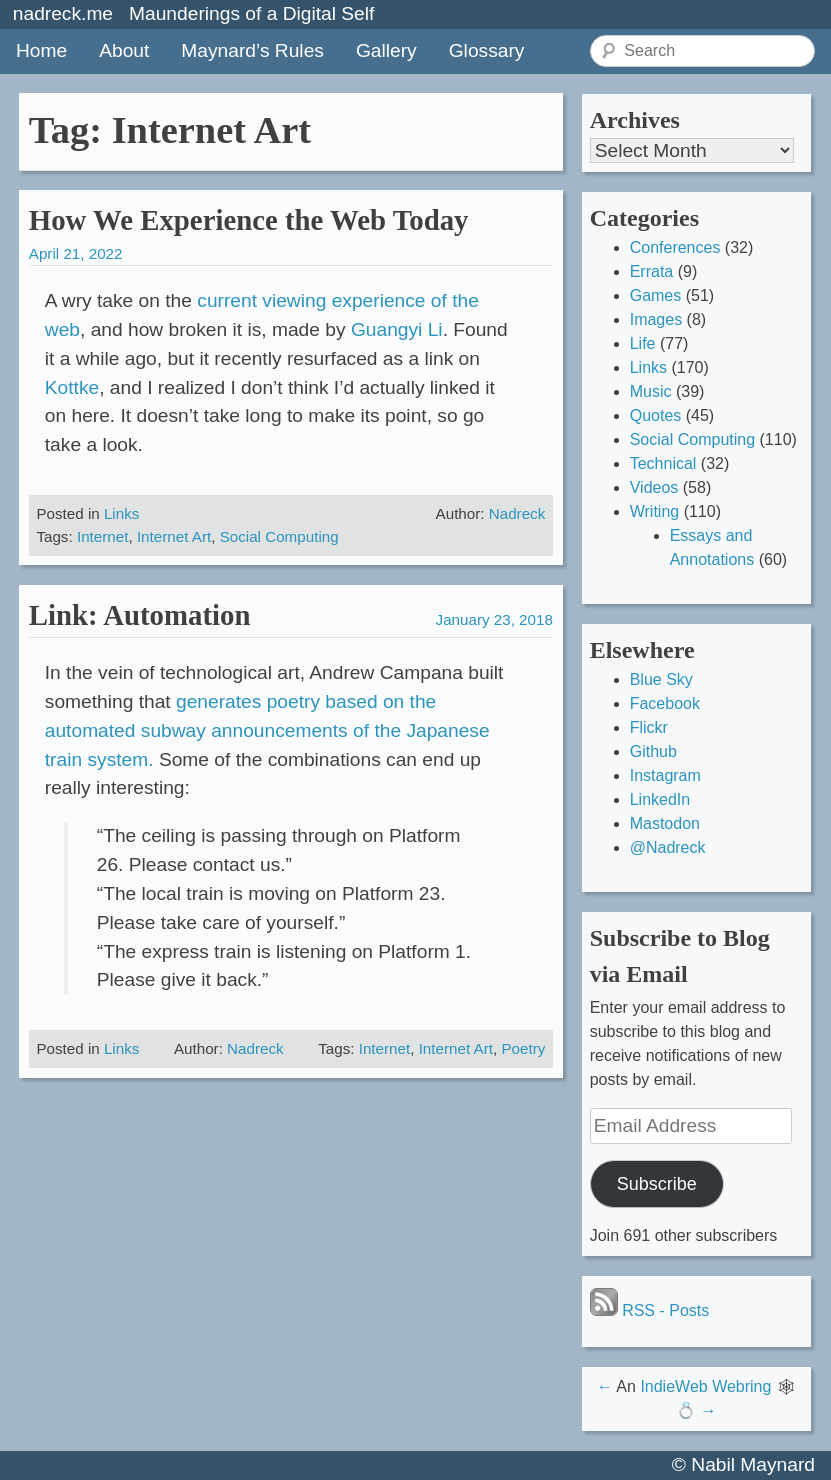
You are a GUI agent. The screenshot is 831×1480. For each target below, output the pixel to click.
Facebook (665, 703)
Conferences (675, 247)
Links (121, 513)
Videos (654, 487)
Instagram (665, 775)
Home (41, 50)
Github (653, 751)
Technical (663, 463)
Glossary (487, 50)
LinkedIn (660, 799)
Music (651, 391)
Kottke (72, 387)
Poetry (523, 1048)
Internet (103, 536)
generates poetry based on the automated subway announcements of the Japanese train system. (267, 730)
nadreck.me (63, 13)
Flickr (649, 727)
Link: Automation (140, 615)
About (124, 50)
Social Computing (279, 536)
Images (656, 319)
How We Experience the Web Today (249, 220)
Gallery (386, 50)
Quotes (656, 415)
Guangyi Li (397, 329)
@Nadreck (668, 847)
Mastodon (665, 823)
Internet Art (174, 536)
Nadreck (517, 513)
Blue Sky (661, 679)
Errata (652, 271)
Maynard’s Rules (252, 50)
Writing (655, 511)
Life (643, 343)
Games (656, 295)
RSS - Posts (650, 1310)
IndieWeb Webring (705, 1386)
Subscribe (657, 1184)
